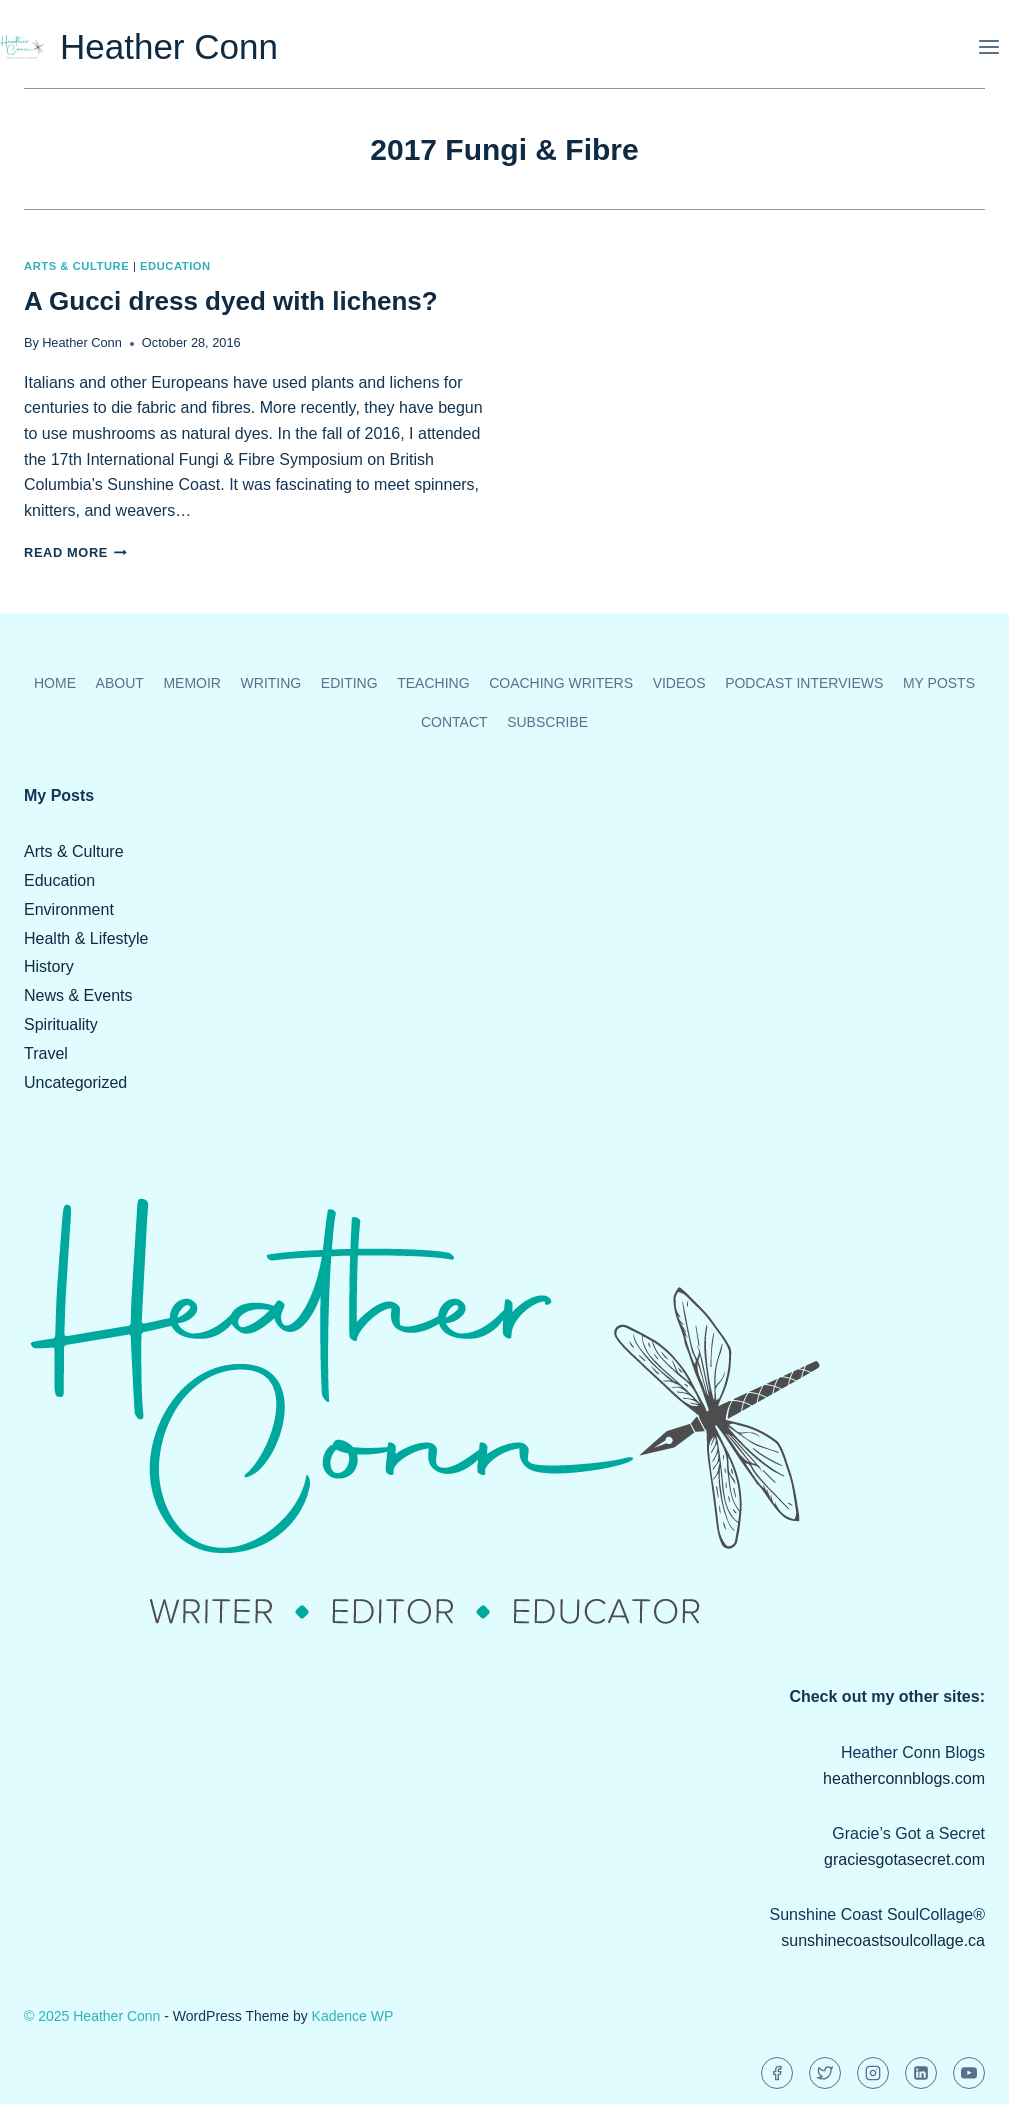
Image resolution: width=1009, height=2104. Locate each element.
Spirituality (61, 1024)
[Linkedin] (921, 2073)
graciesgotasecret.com (904, 1859)
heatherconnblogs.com (904, 1778)
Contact (454, 722)
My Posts (939, 683)
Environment (69, 909)
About (120, 683)
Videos (679, 683)
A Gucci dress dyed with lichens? (231, 301)
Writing (271, 683)
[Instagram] (873, 2073)
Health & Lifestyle (86, 938)
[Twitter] (825, 2073)
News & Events (78, 995)
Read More (75, 552)
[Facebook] (777, 2073)
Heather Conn (82, 342)
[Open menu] (988, 46)
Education (175, 266)
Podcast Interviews (804, 683)
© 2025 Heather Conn (92, 2016)
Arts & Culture (76, 266)
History (49, 966)
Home (55, 683)
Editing (349, 683)
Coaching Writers (561, 683)
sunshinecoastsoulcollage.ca (883, 1940)
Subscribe (547, 722)
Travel (46, 1053)
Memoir (192, 683)
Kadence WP (353, 2016)
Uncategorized (75, 1082)
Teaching (433, 683)
